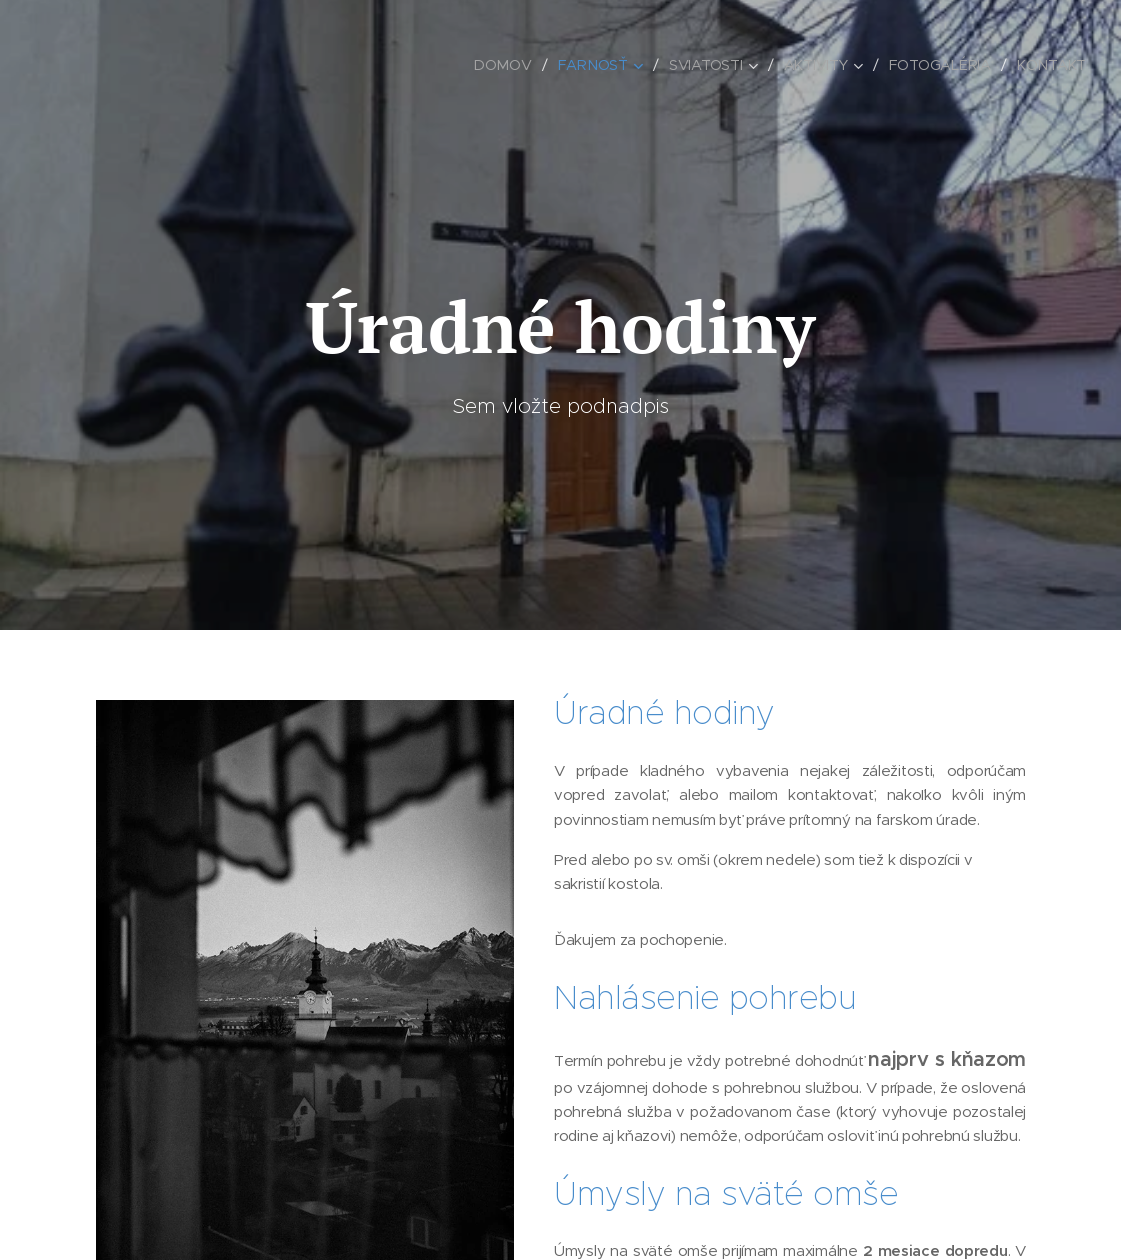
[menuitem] (504, 65)
